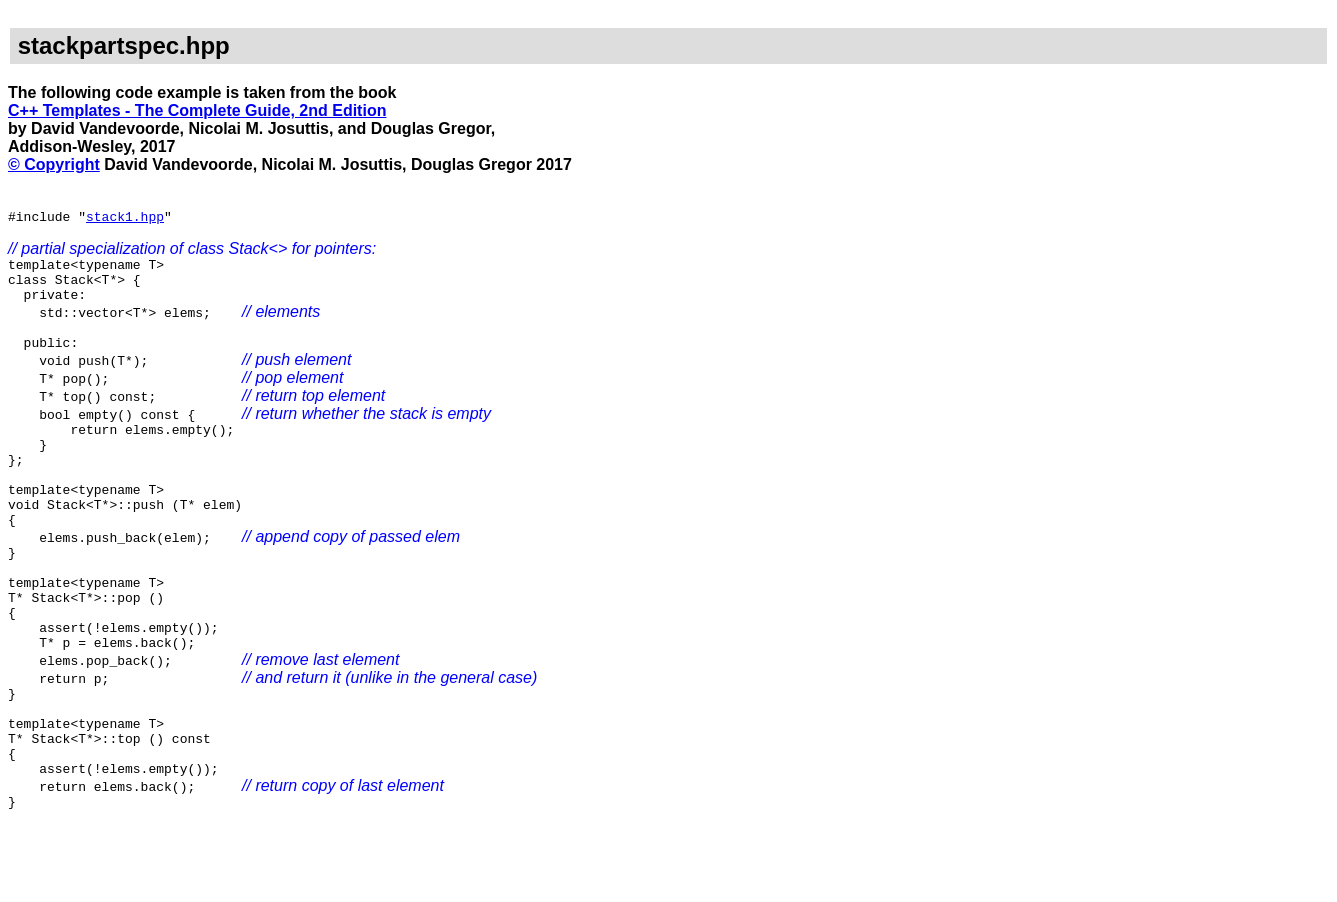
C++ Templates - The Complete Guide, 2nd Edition (197, 110)
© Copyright (54, 164)
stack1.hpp (125, 219)
